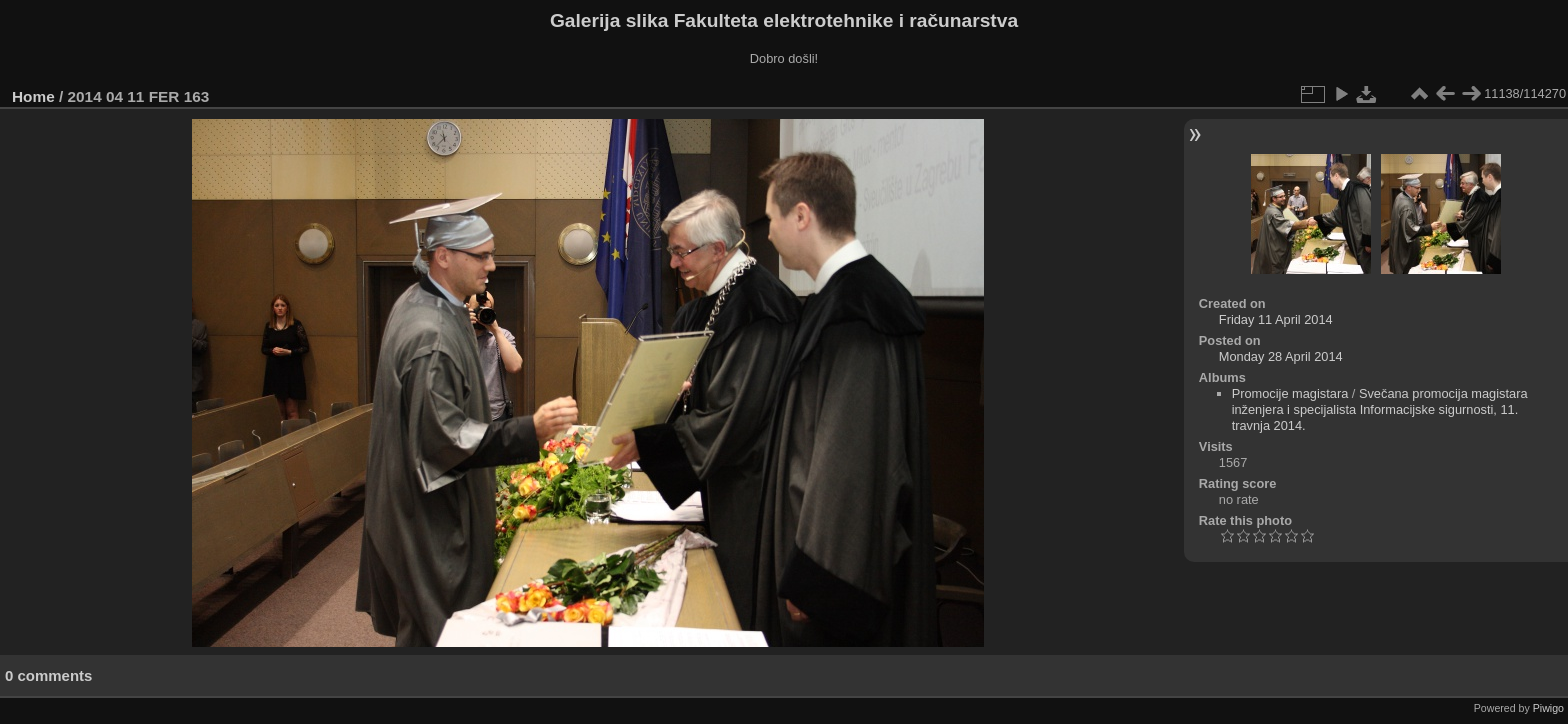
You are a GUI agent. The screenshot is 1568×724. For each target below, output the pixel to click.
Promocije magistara (1290, 393)
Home (33, 96)
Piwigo (1548, 708)
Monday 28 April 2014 (1281, 356)
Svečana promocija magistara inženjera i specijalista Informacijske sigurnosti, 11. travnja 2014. (1380, 409)
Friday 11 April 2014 (1276, 319)
